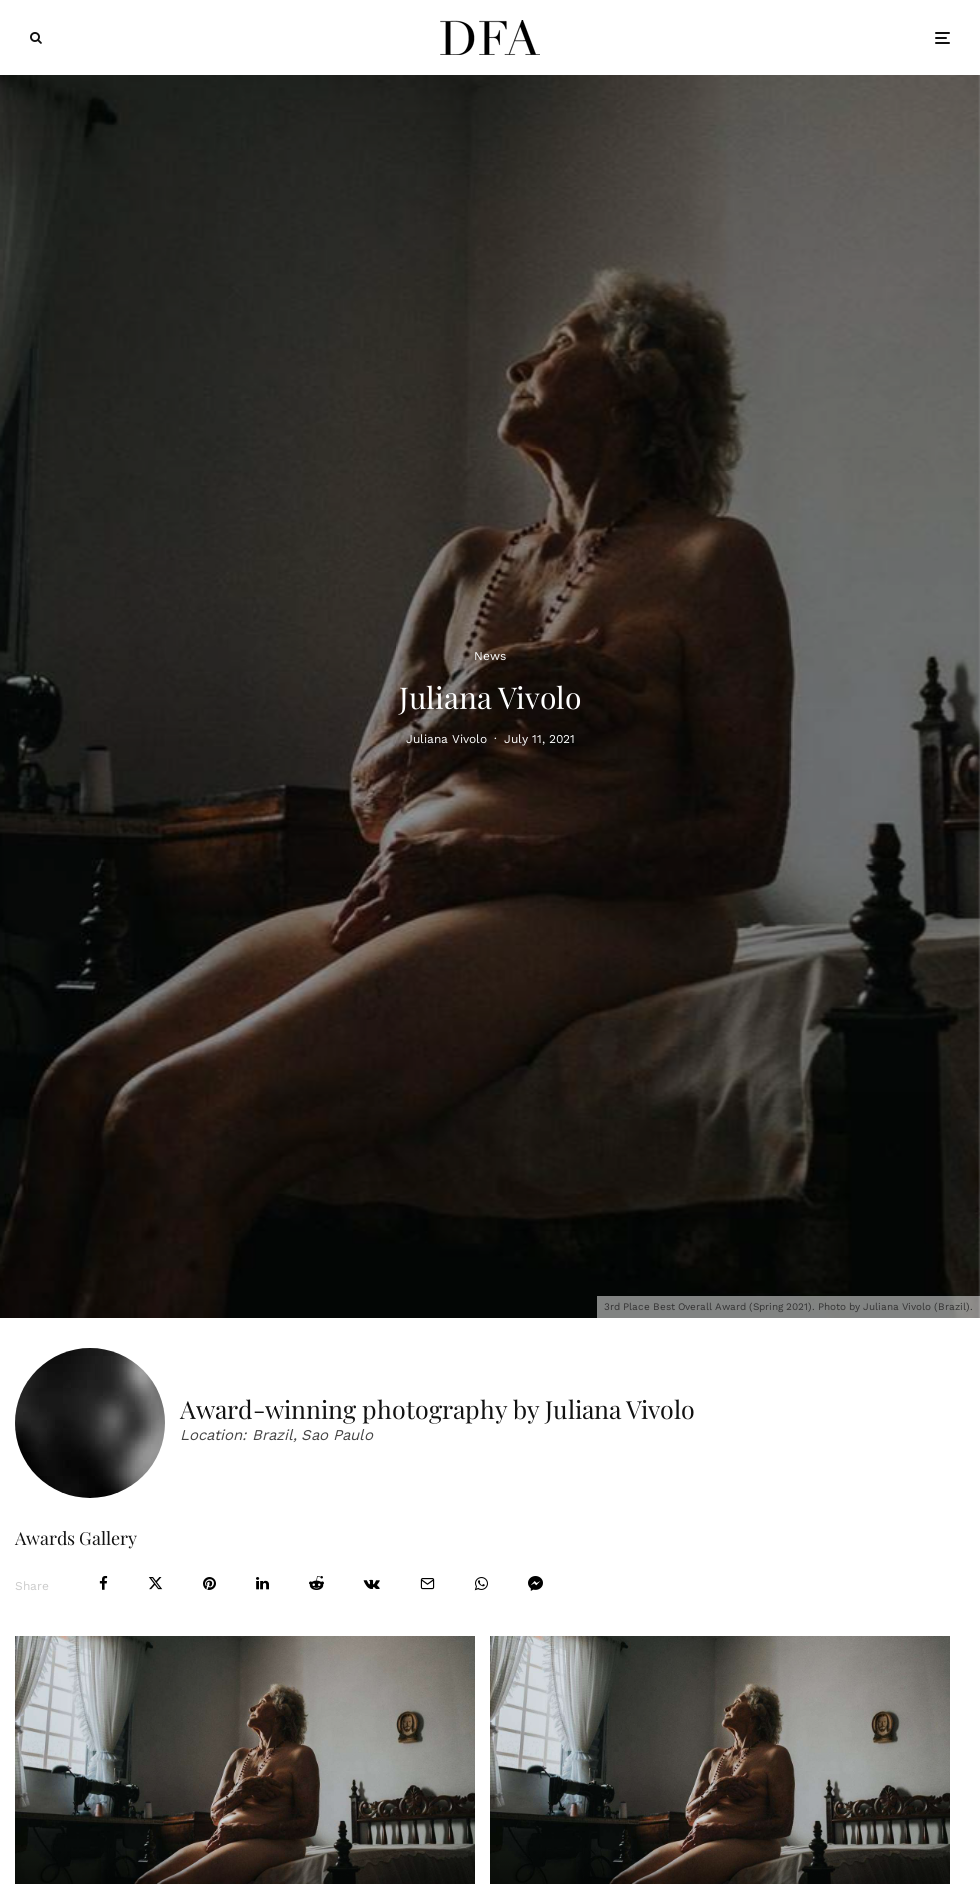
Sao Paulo (337, 1435)
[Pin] (209, 1583)
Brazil (272, 1435)
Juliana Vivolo (446, 738)
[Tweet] (155, 1583)
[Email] (427, 1583)
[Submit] (316, 1583)
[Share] (103, 1583)
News (490, 655)
